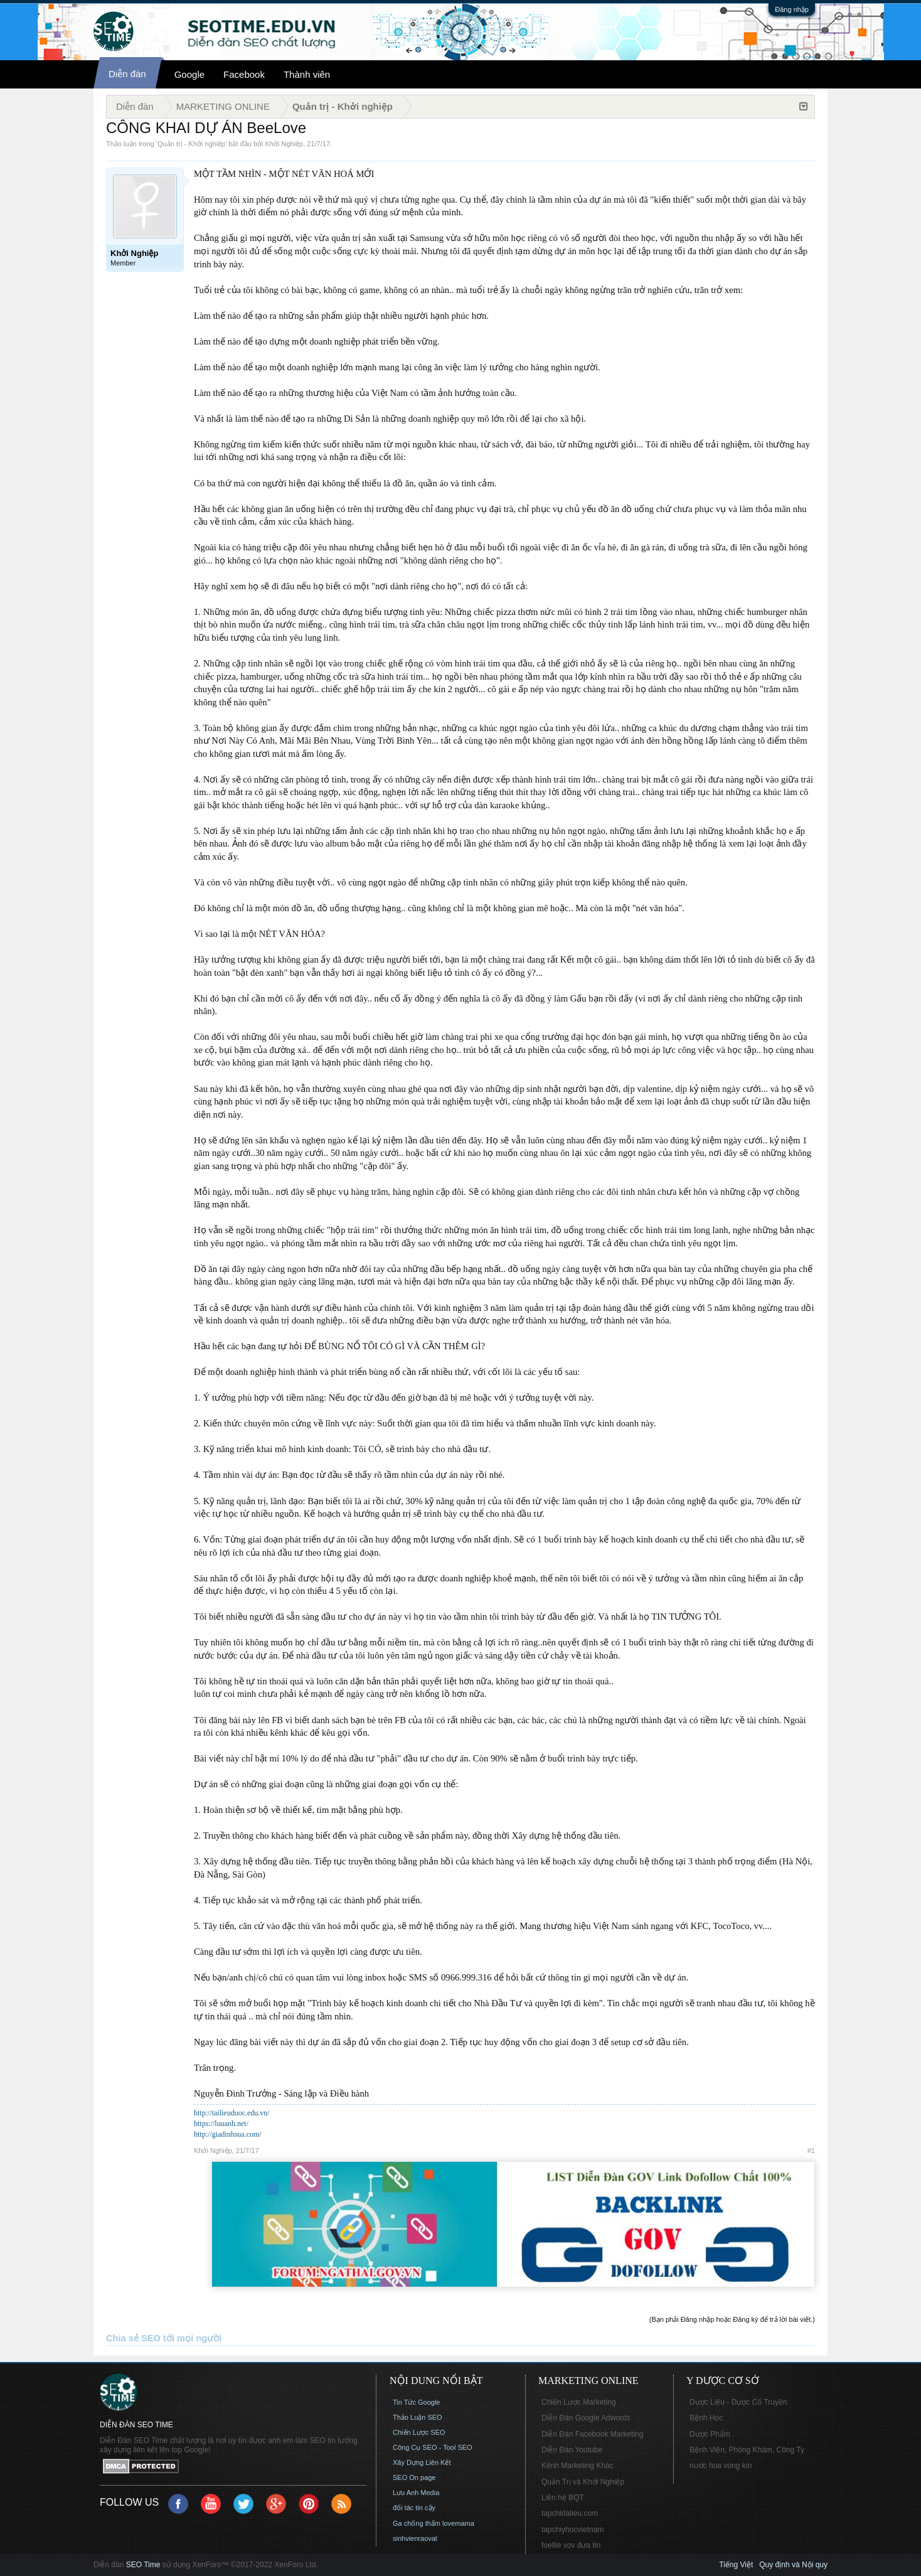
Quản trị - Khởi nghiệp (191, 143)
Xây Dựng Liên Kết (422, 2462)
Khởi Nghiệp (284, 143)
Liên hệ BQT (562, 2497)
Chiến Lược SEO (419, 2432)
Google (189, 74)
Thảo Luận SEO (417, 2417)
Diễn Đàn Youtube (571, 2449)
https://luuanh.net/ (221, 2123)
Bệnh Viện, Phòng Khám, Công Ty (746, 2449)
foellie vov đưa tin (570, 2545)
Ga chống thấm (416, 2523)
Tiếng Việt (736, 2564)
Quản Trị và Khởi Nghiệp (582, 2481)
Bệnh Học (706, 2417)
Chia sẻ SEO (133, 2338)
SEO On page (414, 2477)
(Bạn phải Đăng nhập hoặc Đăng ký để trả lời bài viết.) (732, 2319)
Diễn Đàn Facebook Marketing (592, 2434)
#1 (811, 2150)
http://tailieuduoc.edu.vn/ (232, 2112)
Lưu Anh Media (416, 2492)
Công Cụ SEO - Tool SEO (432, 2447)
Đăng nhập (792, 9)
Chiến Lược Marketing (578, 2402)
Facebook (244, 74)
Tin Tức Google (416, 2402)
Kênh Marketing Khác (577, 2465)
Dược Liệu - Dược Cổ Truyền (738, 2402)
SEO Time (143, 2564)
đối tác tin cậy (414, 2507)
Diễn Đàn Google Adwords (586, 2417)
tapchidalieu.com (569, 2513)
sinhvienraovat (415, 2538)
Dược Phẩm (709, 2434)
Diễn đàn (127, 73)
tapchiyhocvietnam (572, 2529)
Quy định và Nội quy (793, 2564)
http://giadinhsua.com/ (228, 2134)
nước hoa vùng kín (720, 2465)
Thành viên (307, 74)
